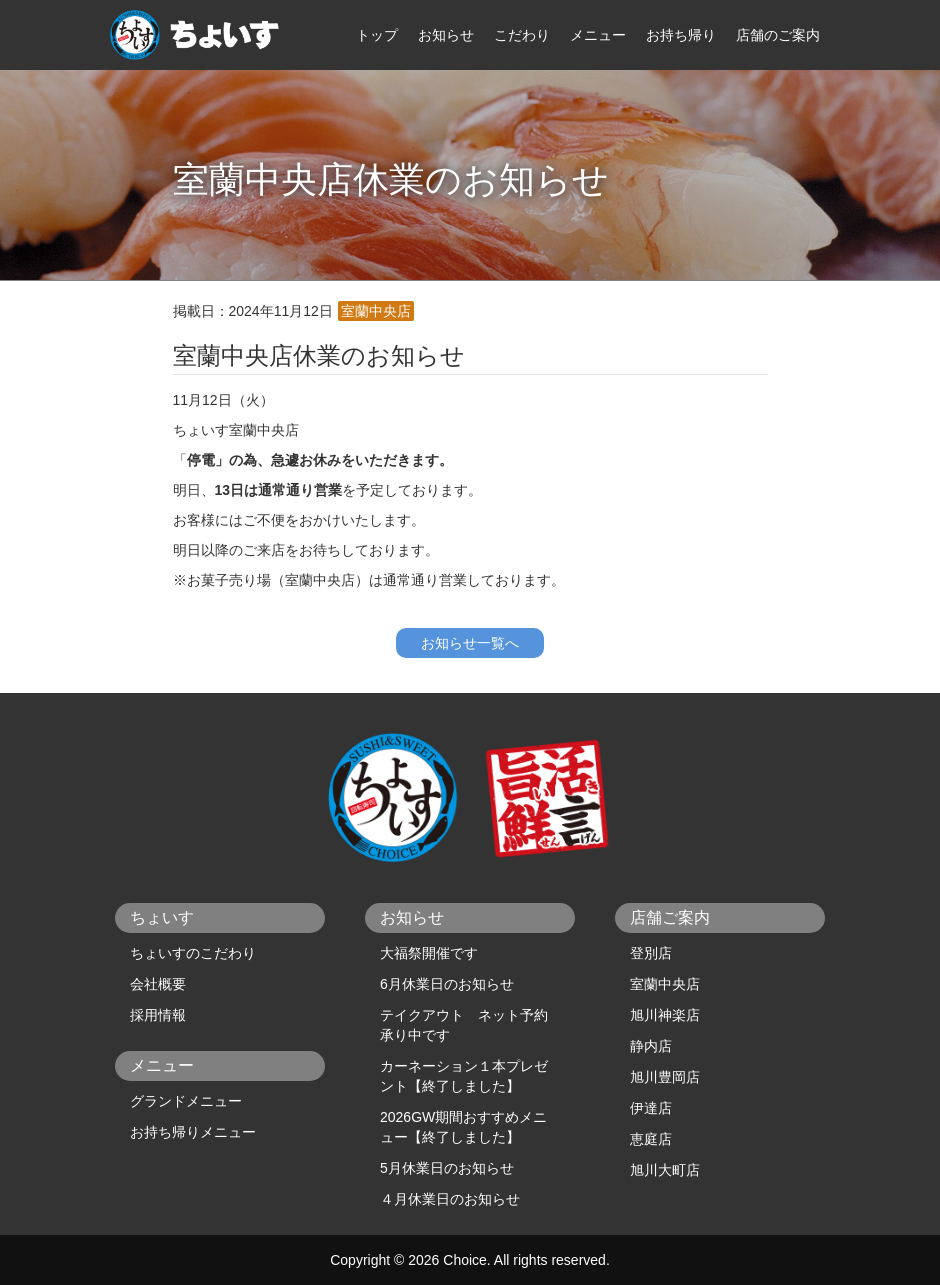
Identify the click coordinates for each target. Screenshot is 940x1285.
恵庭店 (651, 1139)
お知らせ (446, 35)
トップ (377, 35)
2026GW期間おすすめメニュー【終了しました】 (463, 1127)
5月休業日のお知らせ (447, 1168)
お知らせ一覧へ (470, 643)
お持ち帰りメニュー (193, 1132)
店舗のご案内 (778, 35)
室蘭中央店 (665, 984)
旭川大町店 (665, 1170)
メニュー (598, 35)
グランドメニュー (186, 1101)
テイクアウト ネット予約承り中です (464, 1025)
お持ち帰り (681, 35)
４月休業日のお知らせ (450, 1199)
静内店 (651, 1046)
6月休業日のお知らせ (447, 984)
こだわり (522, 35)
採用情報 (158, 1015)
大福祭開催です (429, 953)
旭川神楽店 (665, 1015)
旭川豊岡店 (665, 1077)
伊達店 (651, 1108)
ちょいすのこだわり (193, 953)
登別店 (651, 953)
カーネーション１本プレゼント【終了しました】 (464, 1076)
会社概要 (158, 984)
